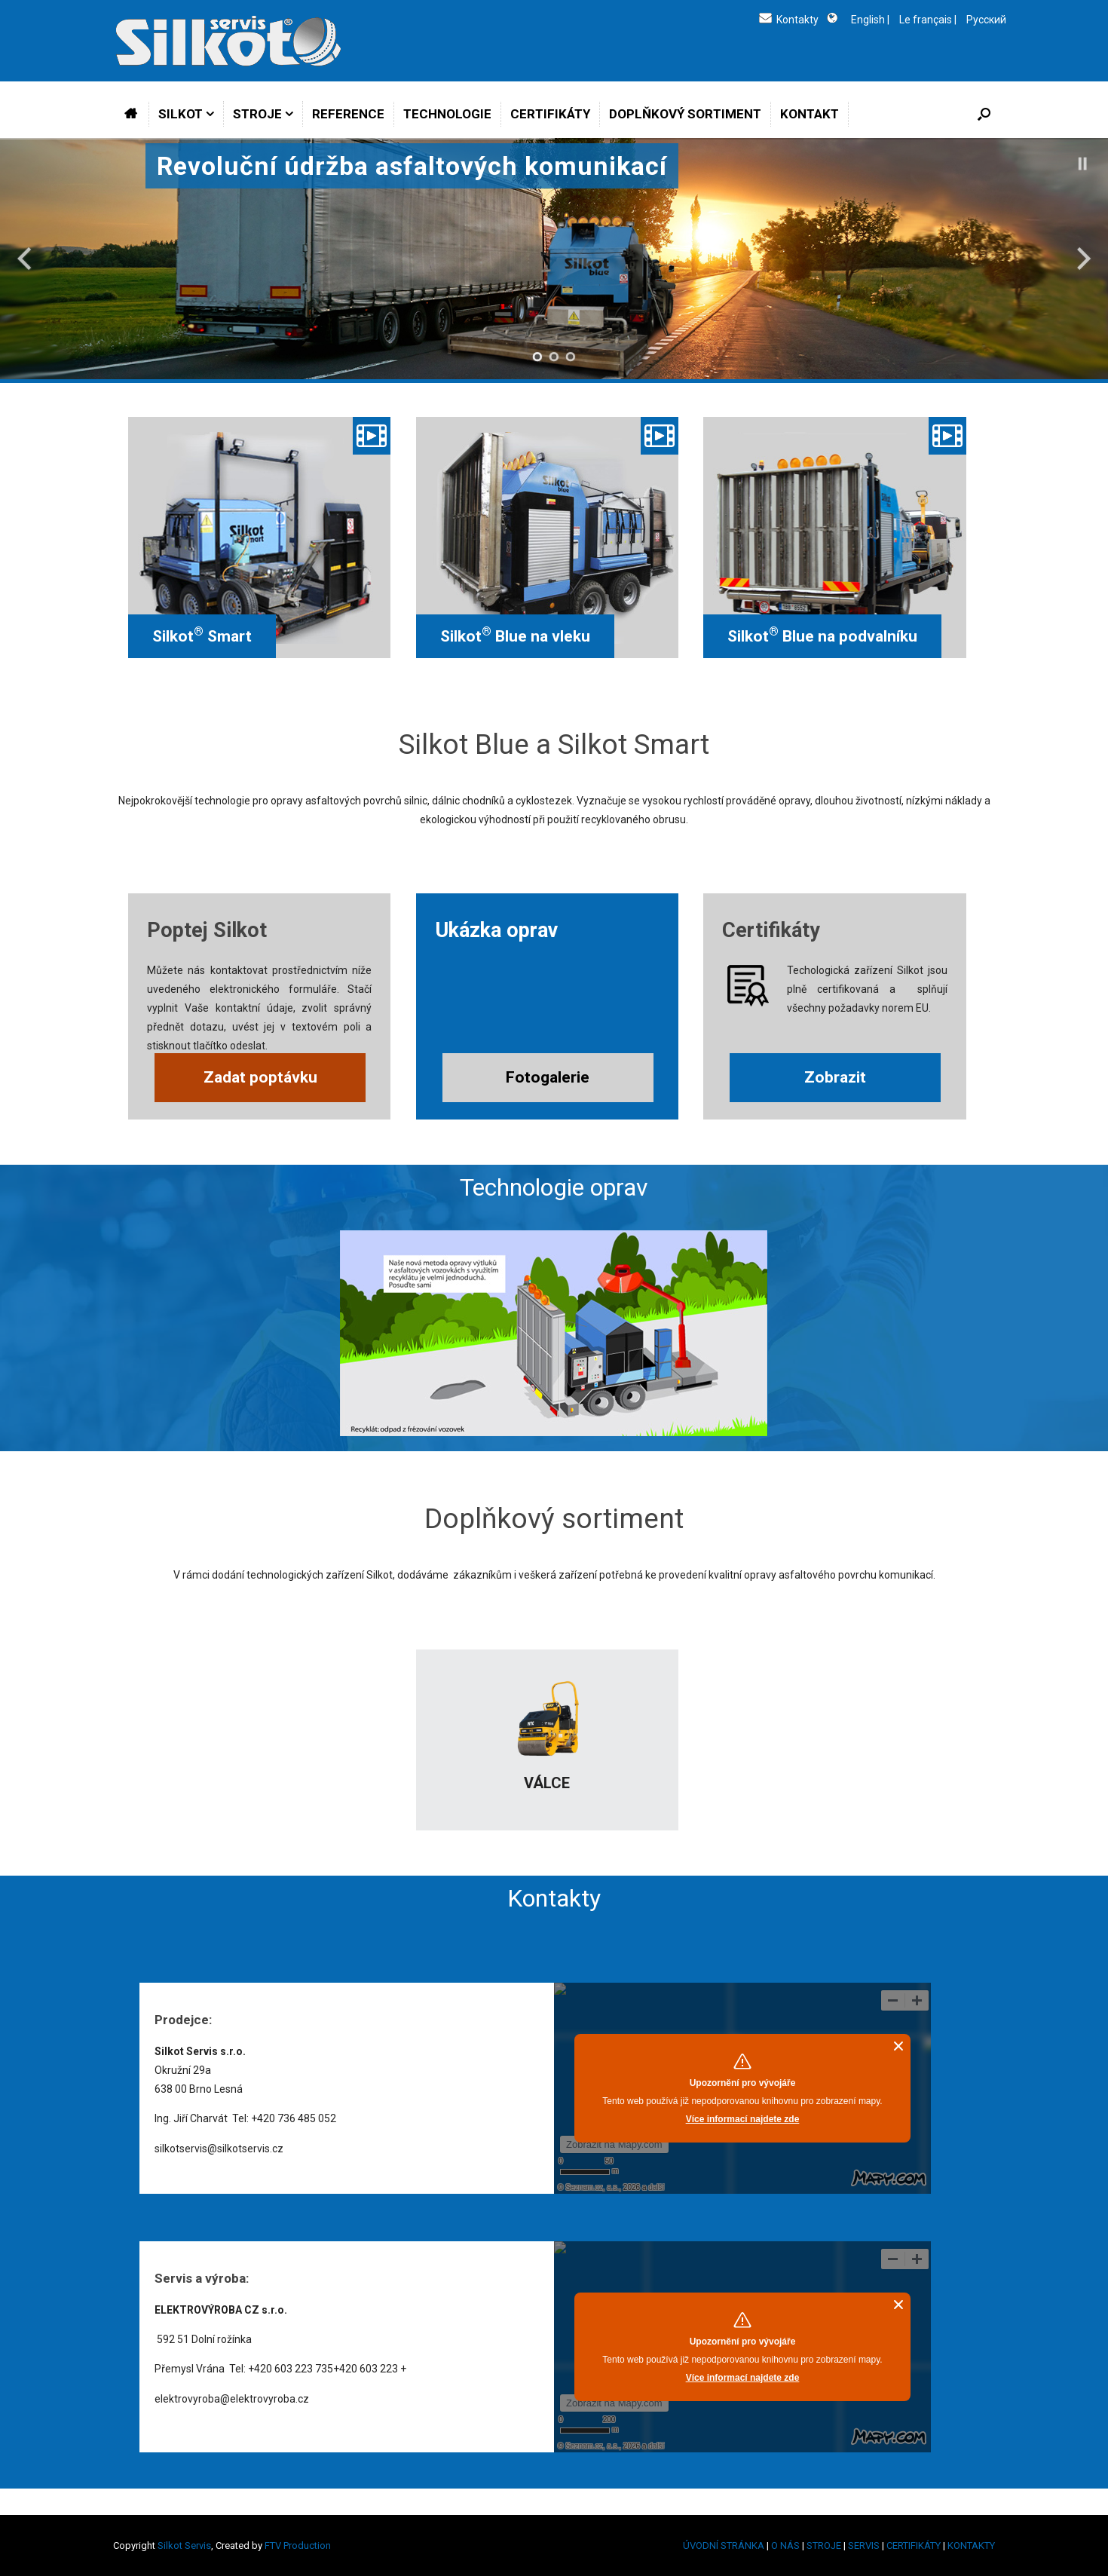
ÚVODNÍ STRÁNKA (723, 2545)
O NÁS (785, 2545)
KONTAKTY (971, 2545)
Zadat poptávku (260, 1077)
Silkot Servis (184, 2545)
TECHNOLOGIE (447, 113)
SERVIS (864, 2545)
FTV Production (298, 2545)
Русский (986, 20)
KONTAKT (809, 113)
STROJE (257, 113)
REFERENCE (348, 113)
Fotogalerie (547, 1077)
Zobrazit (835, 1077)
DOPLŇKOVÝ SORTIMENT (685, 113)
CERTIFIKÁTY (550, 113)
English (867, 20)
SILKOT (180, 113)
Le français (925, 20)
